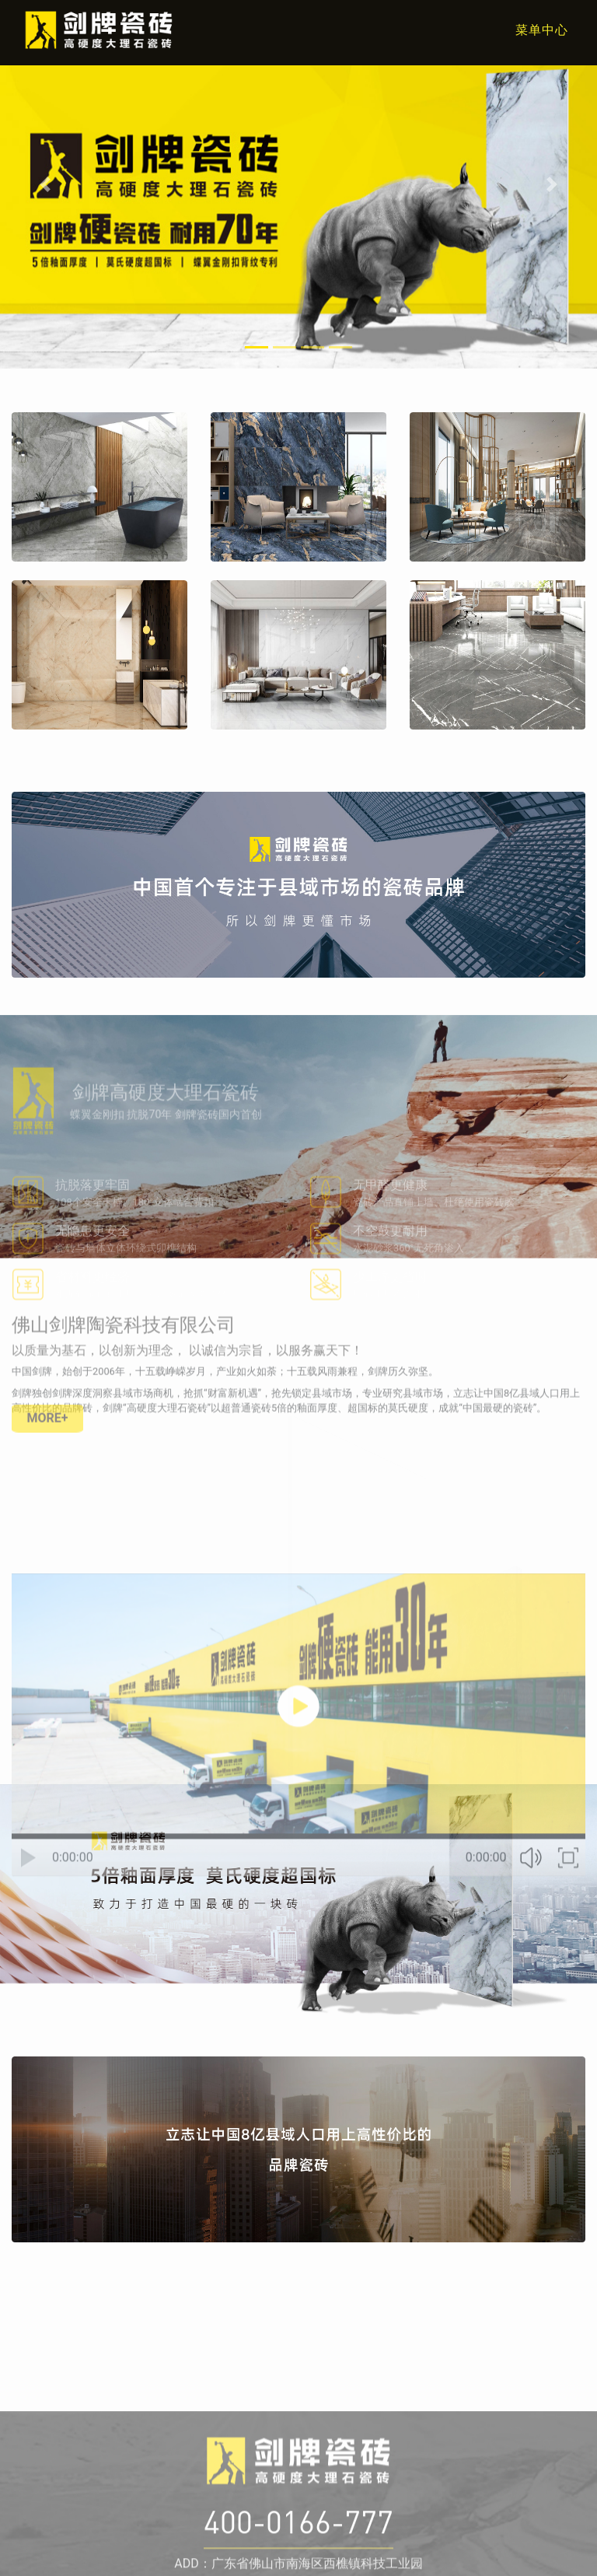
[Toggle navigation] (532, 30)
